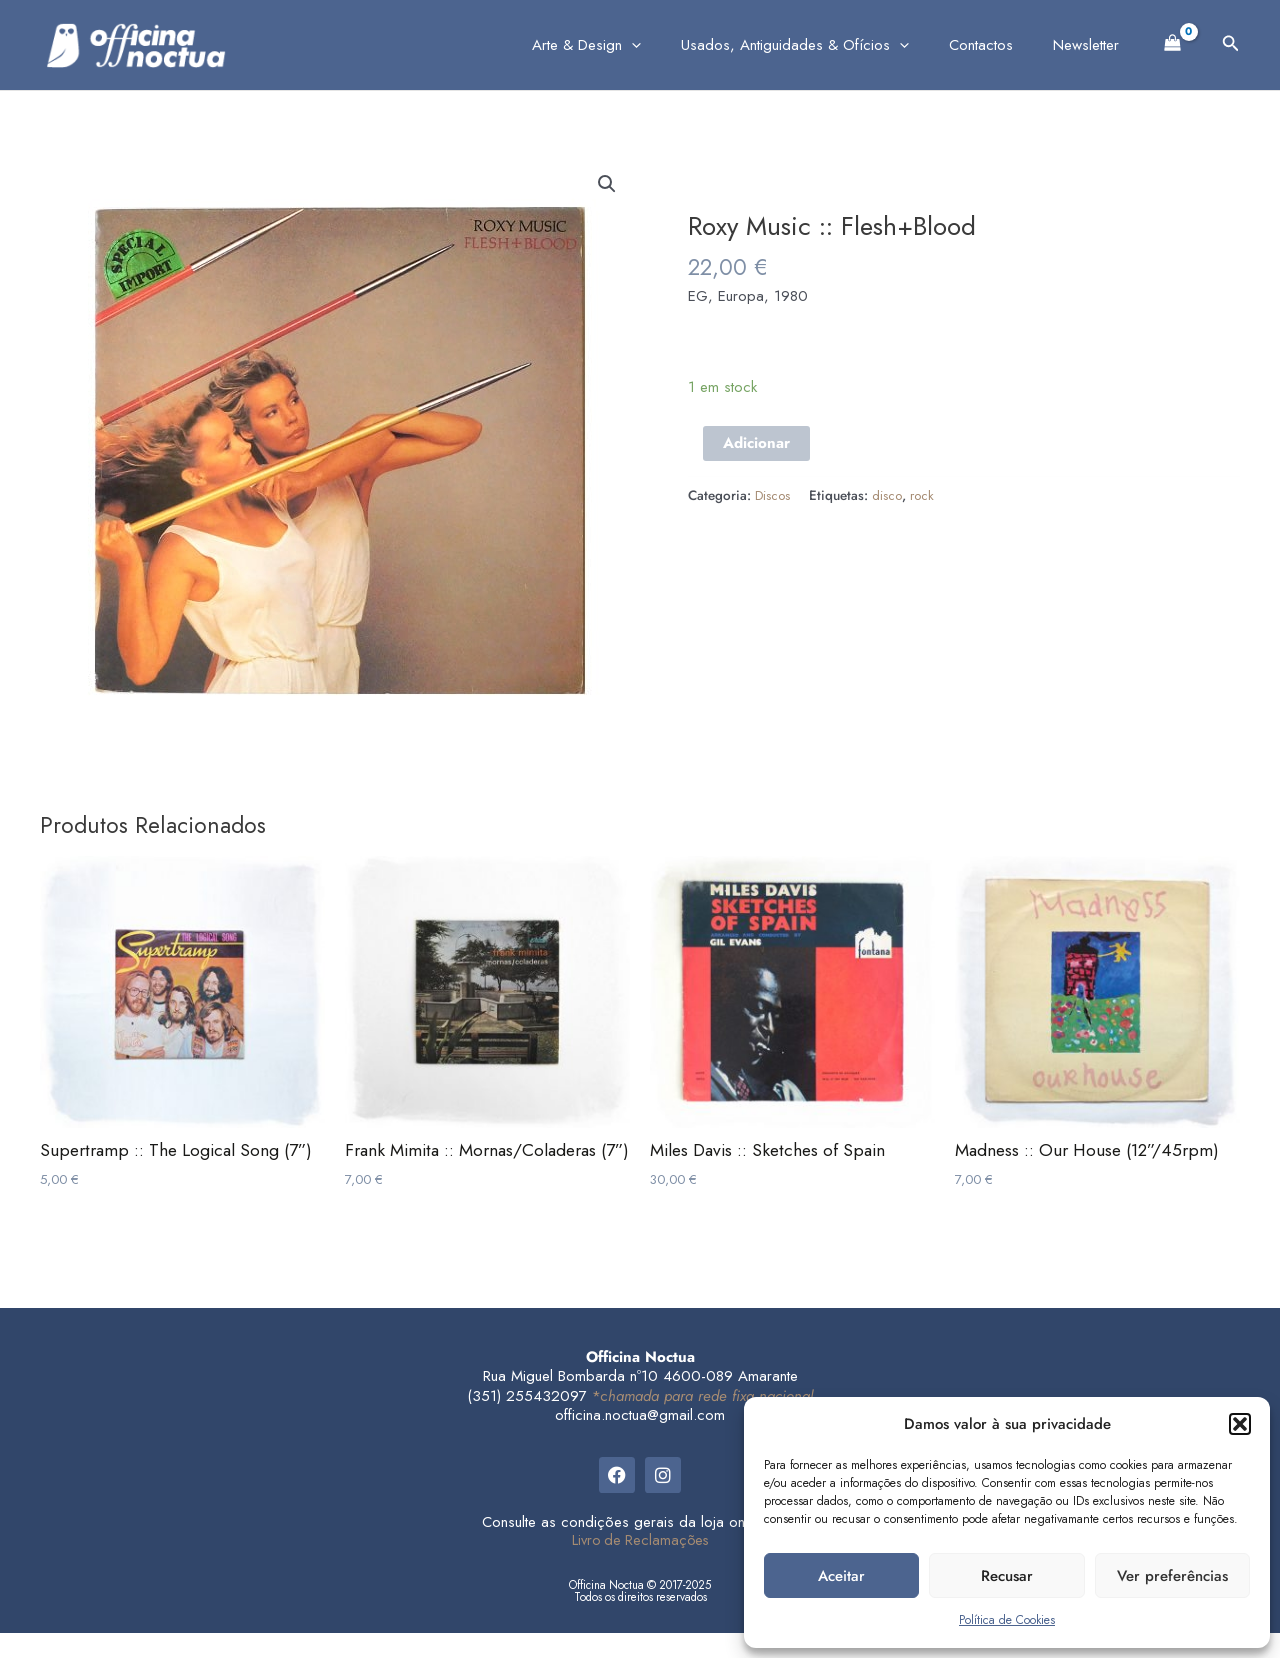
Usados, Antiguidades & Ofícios (820, 45)
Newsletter (1091, 45)
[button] (1240, 1424)
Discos (773, 495)
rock (923, 495)
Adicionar (756, 443)
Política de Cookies (1007, 1620)
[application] (666, 45)
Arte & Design (621, 45)
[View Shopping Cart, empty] (1173, 41)
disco (888, 495)
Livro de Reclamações (640, 1565)
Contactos (996, 45)
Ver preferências (1172, 1576)
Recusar (1007, 1576)
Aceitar (841, 1576)
